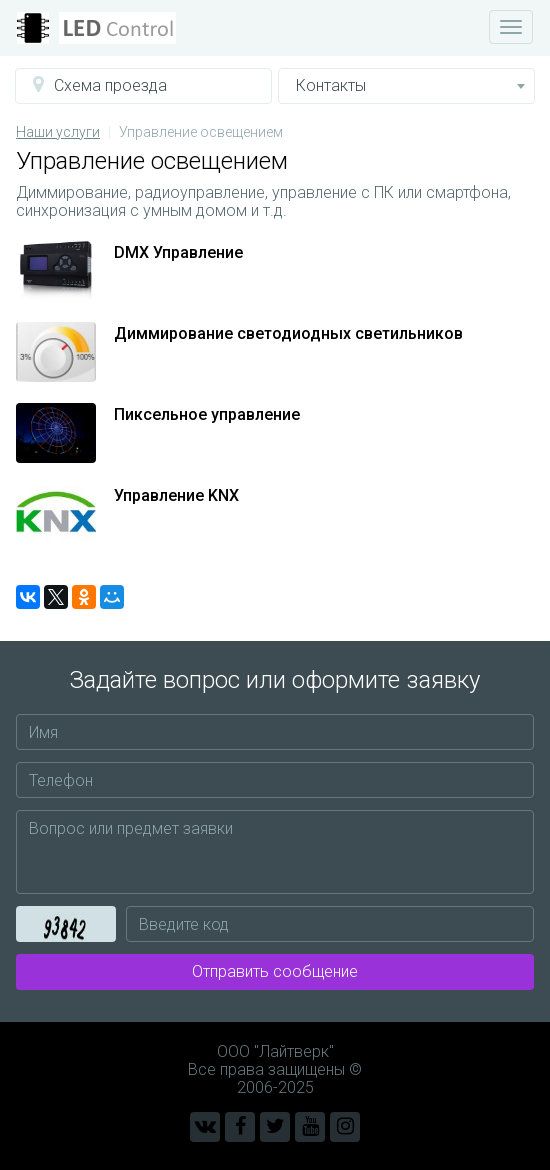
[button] (143, 86)
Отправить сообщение (275, 971)
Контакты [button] (410, 85)
